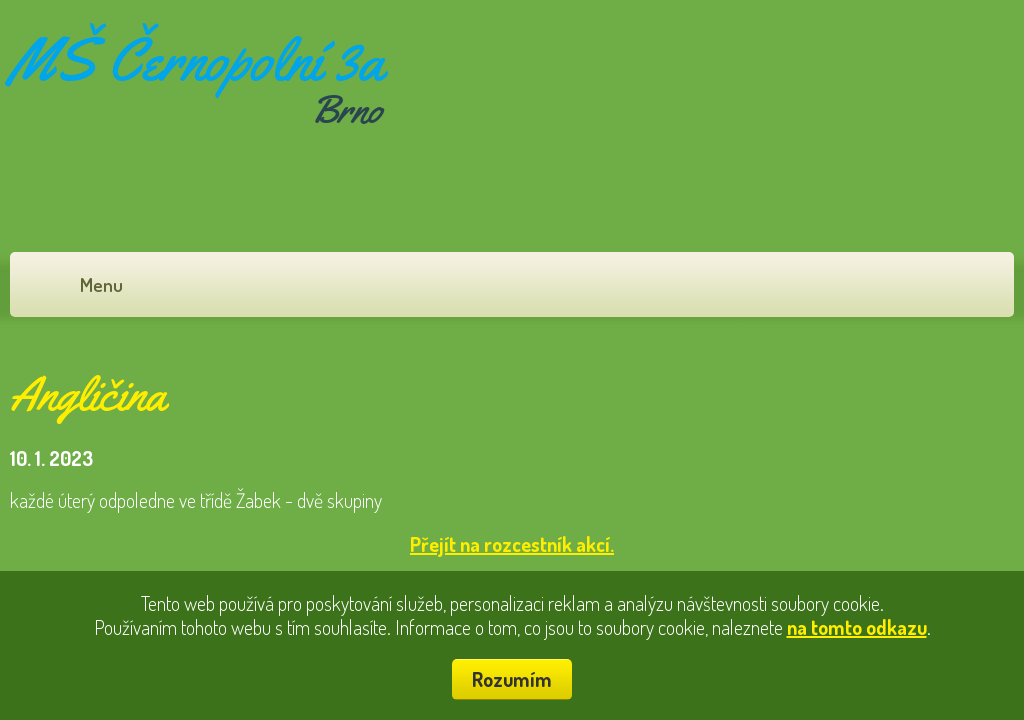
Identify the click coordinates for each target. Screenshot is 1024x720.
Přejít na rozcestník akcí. (512, 544)
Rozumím (512, 679)
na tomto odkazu (857, 627)
